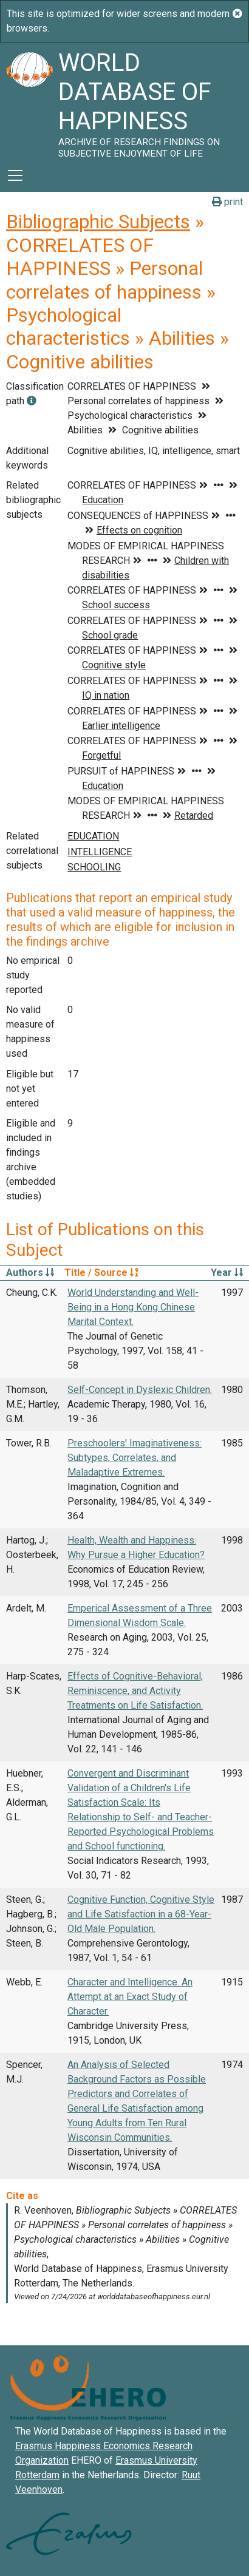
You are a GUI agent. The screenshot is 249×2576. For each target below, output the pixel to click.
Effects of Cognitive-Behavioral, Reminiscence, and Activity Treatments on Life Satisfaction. (135, 1690)
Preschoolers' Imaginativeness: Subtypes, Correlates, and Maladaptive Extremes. (134, 1457)
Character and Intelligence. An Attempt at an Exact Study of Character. (130, 1996)
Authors (30, 1272)
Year (227, 1272)
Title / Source (101, 1272)
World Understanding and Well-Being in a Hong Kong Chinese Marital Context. (133, 1307)
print (227, 202)
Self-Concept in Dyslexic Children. (139, 1389)
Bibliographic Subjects (98, 221)
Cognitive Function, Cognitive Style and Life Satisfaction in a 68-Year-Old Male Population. (140, 1914)
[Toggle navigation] (15, 175)
